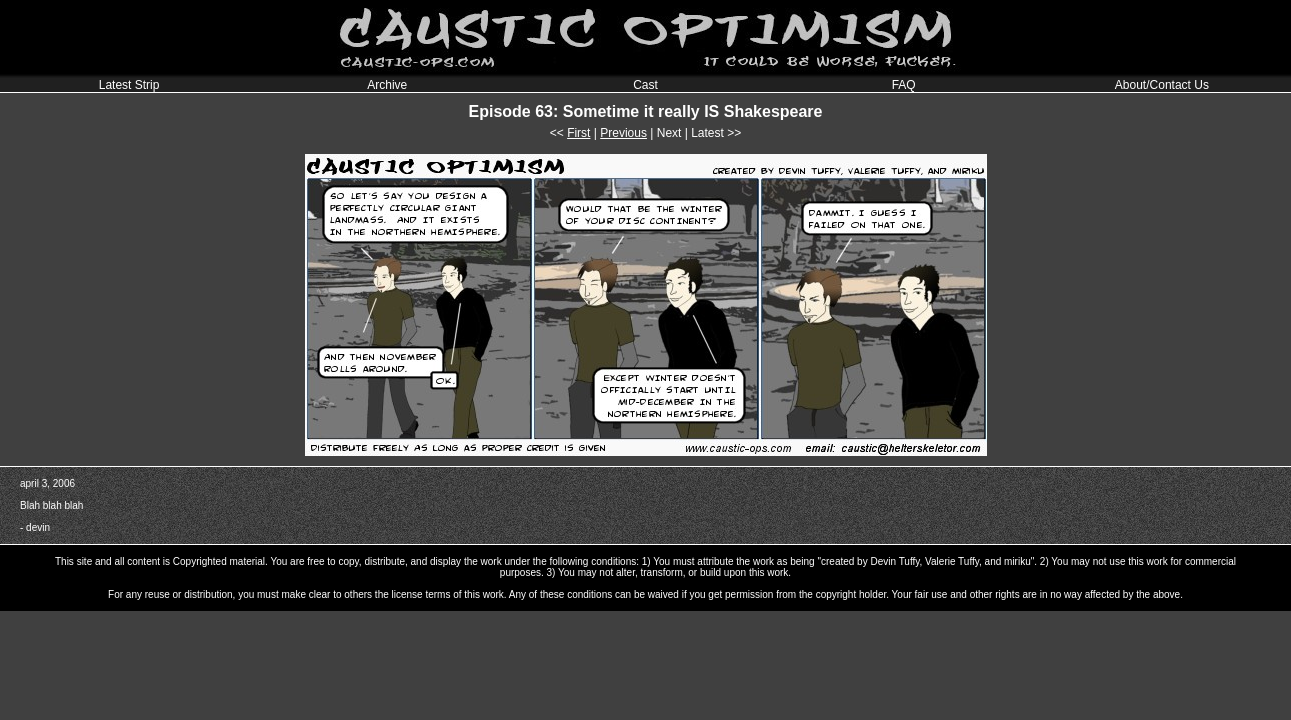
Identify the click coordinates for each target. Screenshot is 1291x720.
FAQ (904, 85)
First (578, 133)
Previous (623, 133)
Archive (387, 85)
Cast (645, 85)
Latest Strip (129, 85)
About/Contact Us (1162, 85)
